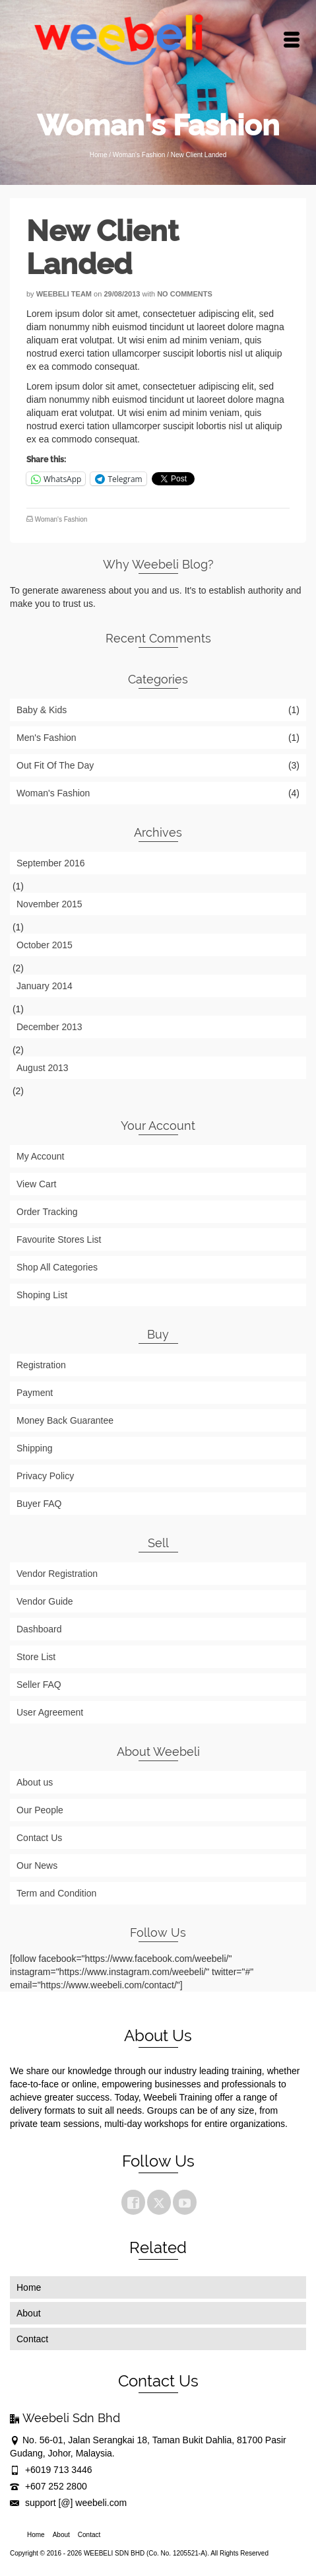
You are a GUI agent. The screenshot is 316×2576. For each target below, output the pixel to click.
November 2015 (49, 904)
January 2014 (44, 986)
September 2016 (50, 863)
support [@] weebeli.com (68, 2502)
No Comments (184, 294)
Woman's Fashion (61, 519)
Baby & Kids (41, 710)
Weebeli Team (64, 294)
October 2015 (44, 945)
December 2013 (49, 1027)
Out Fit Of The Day (55, 765)
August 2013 (42, 1067)
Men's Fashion (46, 737)
